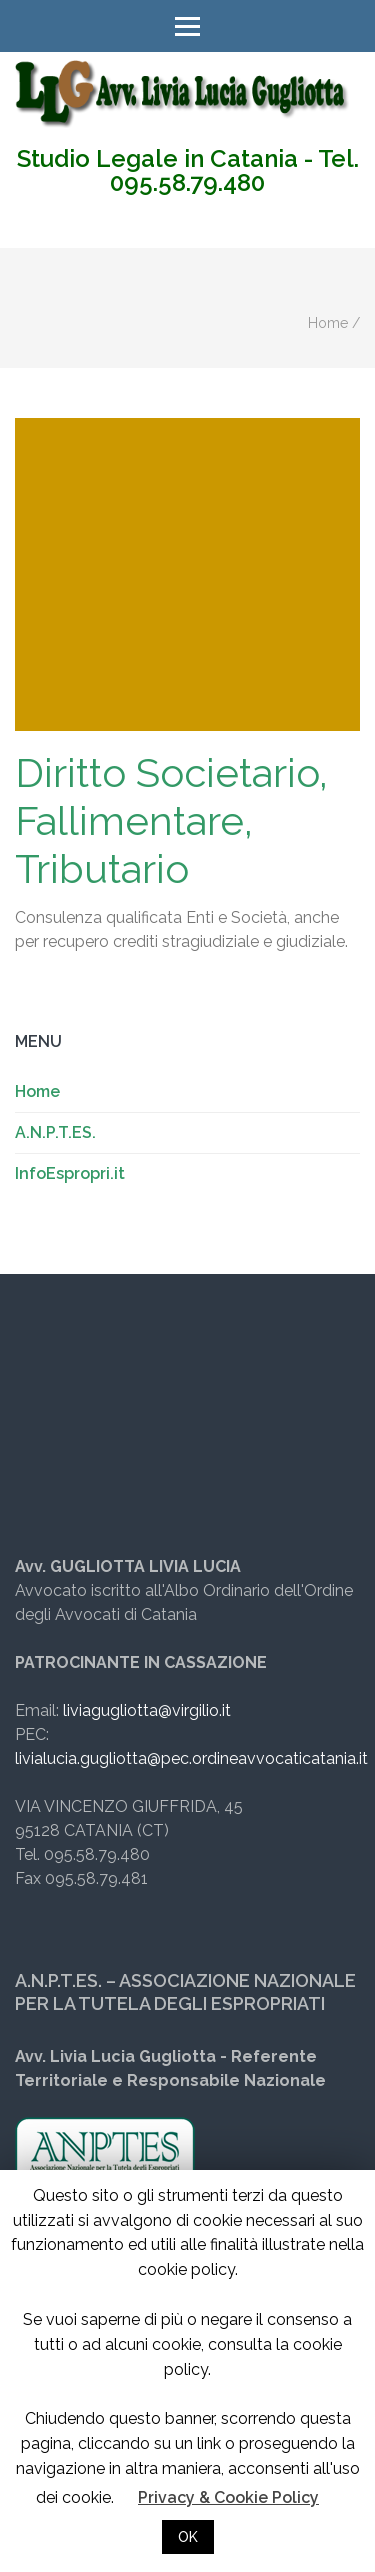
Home (328, 323)
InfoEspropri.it (70, 1173)
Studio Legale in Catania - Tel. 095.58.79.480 (188, 171)
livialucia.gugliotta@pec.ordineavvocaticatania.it (191, 1758)
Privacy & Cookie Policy (228, 2497)
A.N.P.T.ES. (55, 1132)
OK (188, 2537)
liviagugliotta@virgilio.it (147, 1710)
